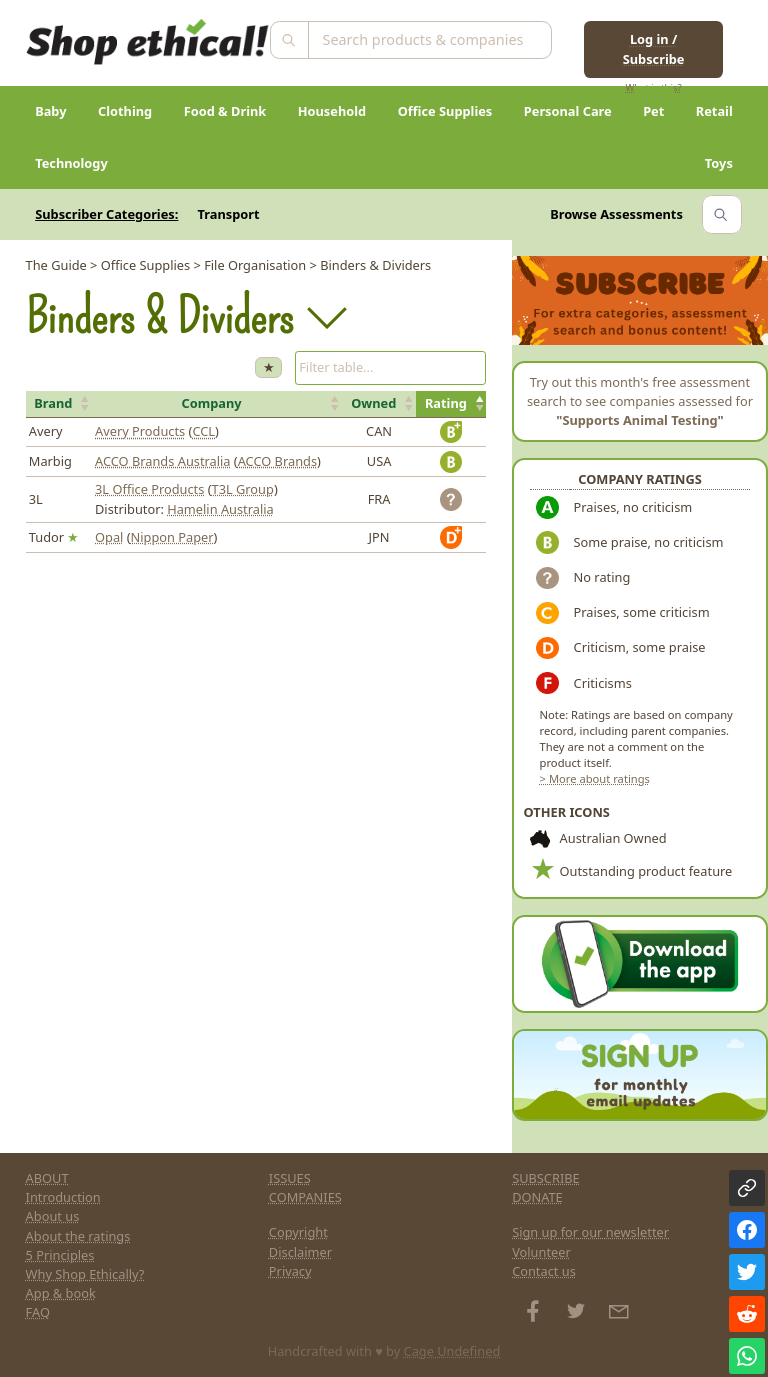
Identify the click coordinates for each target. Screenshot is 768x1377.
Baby (50, 111)
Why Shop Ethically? (85, 1274)
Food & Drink (225, 111)
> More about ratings (595, 778)
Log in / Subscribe (654, 48)
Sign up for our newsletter (590, 1232)
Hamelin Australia (220, 509)
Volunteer (541, 1252)
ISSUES (290, 1178)
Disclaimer (300, 1252)
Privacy (290, 1271)
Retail (714, 111)
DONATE (537, 1197)
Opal (109, 537)
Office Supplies (445, 111)
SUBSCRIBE (546, 1178)
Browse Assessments (616, 214)
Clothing (125, 111)
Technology (71, 163)
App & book (61, 1293)
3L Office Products (149, 489)
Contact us (544, 1271)
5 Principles (60, 1255)
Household (332, 111)
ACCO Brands (277, 461)
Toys (719, 163)
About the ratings (78, 1236)
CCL (203, 431)
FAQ (38, 1312)
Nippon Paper (172, 537)
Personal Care (568, 111)
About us (53, 1216)
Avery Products (140, 431)
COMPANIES (305, 1197)
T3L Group (243, 489)
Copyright (298, 1232)
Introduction (63, 1197)
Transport (229, 214)
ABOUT (47, 1178)
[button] (59, 404)
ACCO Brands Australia (163, 461)
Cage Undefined (452, 1351)
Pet (653, 111)
